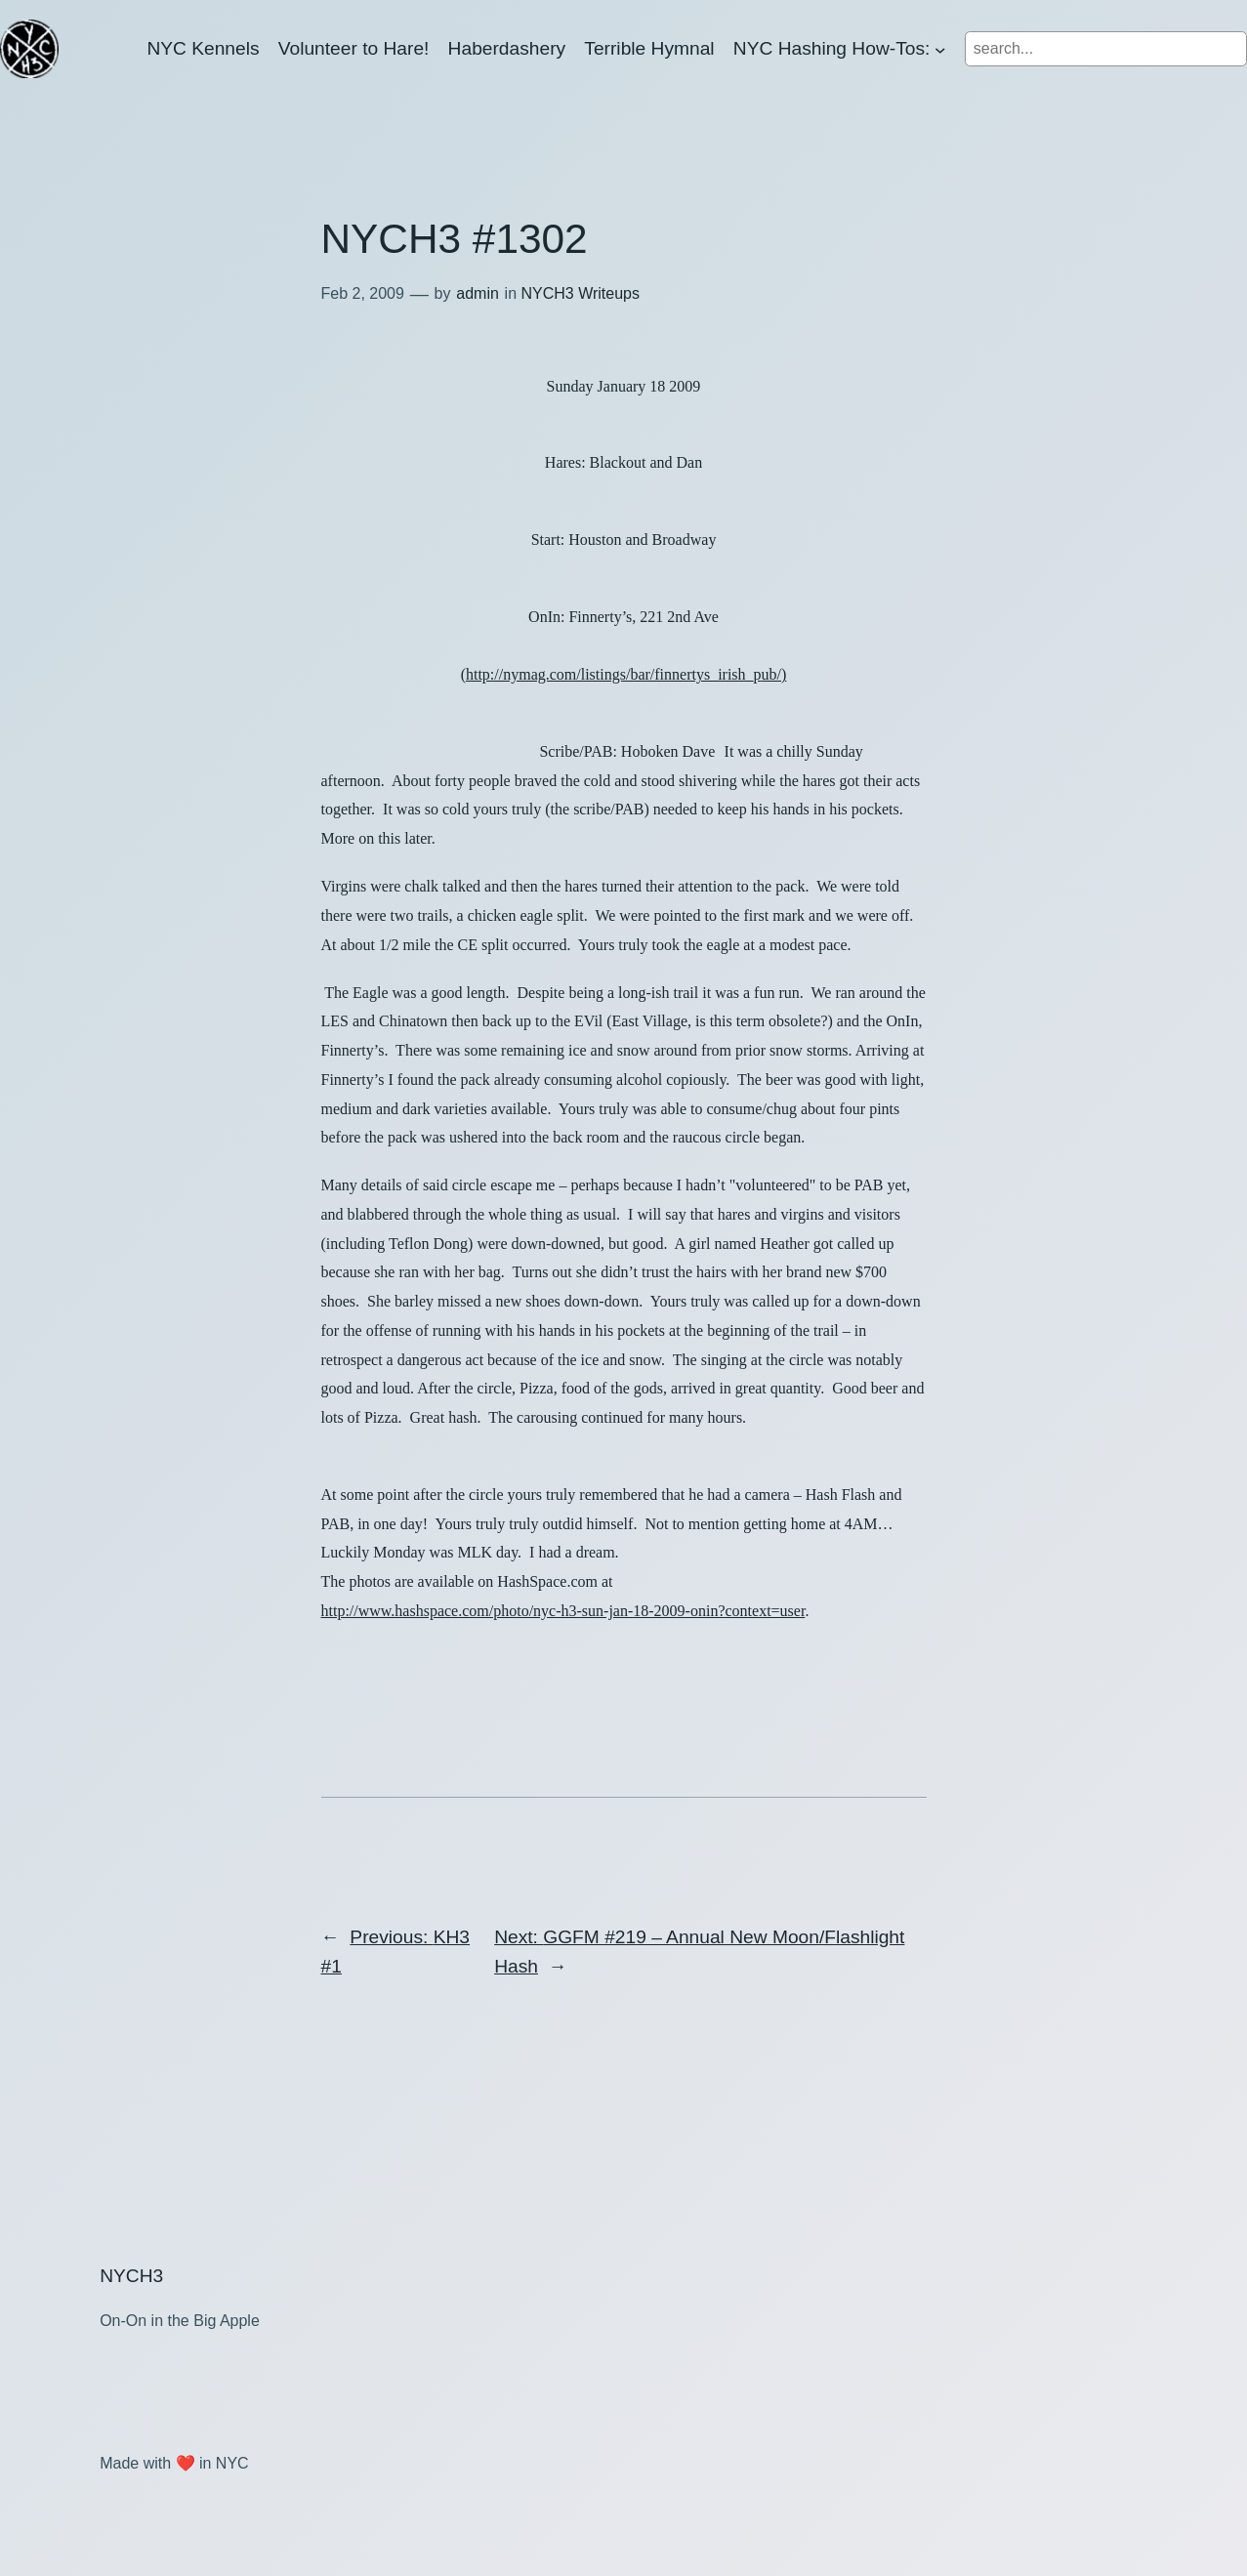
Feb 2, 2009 (362, 293)
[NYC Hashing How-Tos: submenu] (940, 49)
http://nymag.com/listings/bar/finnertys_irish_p (626, 674)
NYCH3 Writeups (580, 293)
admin (477, 293)
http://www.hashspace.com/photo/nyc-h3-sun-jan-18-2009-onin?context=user (563, 1610)
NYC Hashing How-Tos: (832, 48)
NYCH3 (131, 2275)
